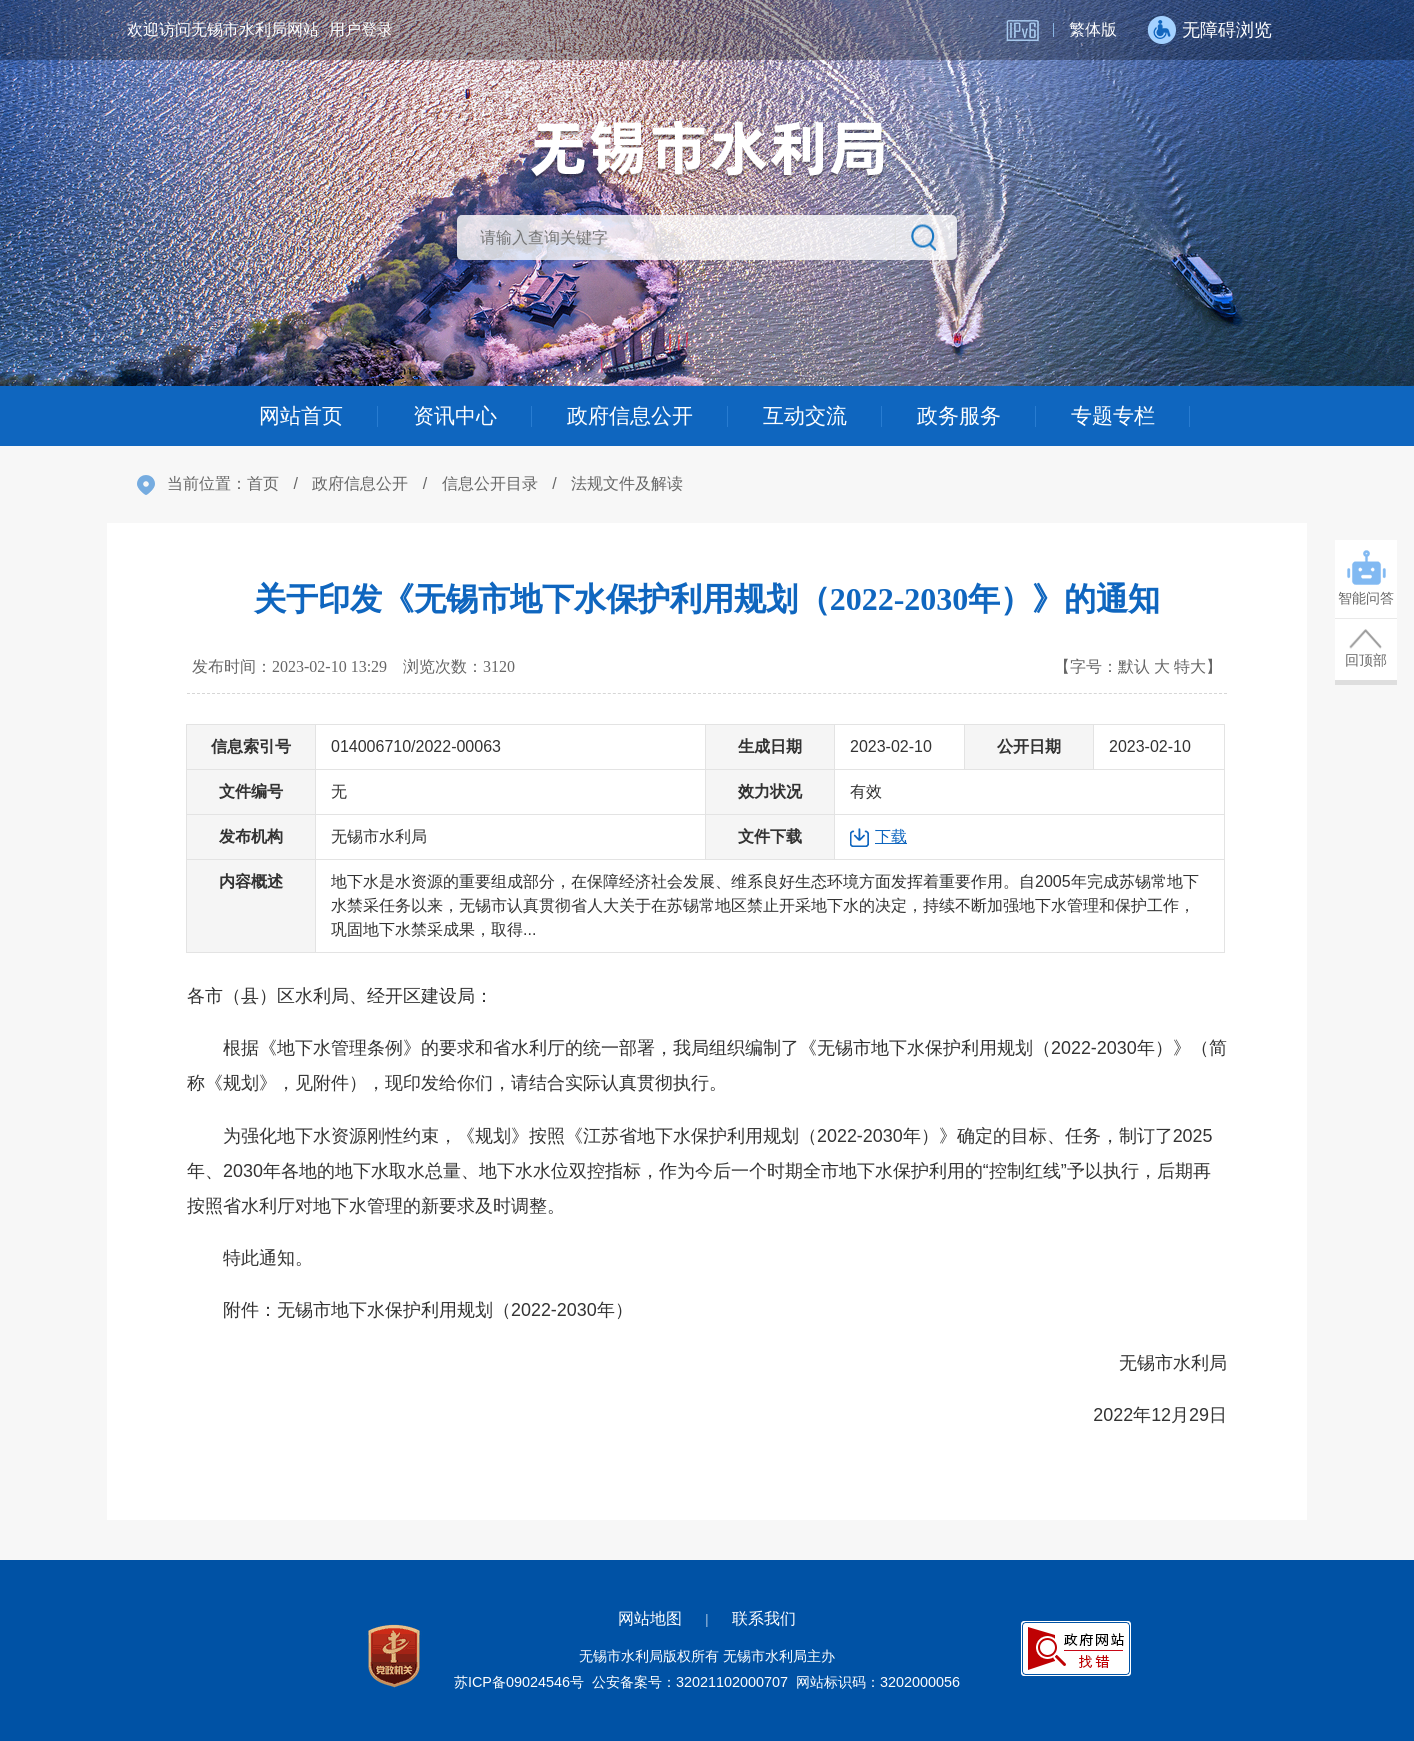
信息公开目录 (490, 483)
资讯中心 (448, 415)
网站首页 (290, 415)
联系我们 (764, 1618)
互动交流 (808, 415)
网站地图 (650, 1618)
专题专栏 (1124, 415)
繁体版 (1093, 29)
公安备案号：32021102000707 (690, 1682)
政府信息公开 (628, 415)
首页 (263, 483)
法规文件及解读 (627, 483)
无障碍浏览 (1227, 30)
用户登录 (361, 29)
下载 (891, 836)
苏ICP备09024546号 (519, 1682)
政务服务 (966, 415)
